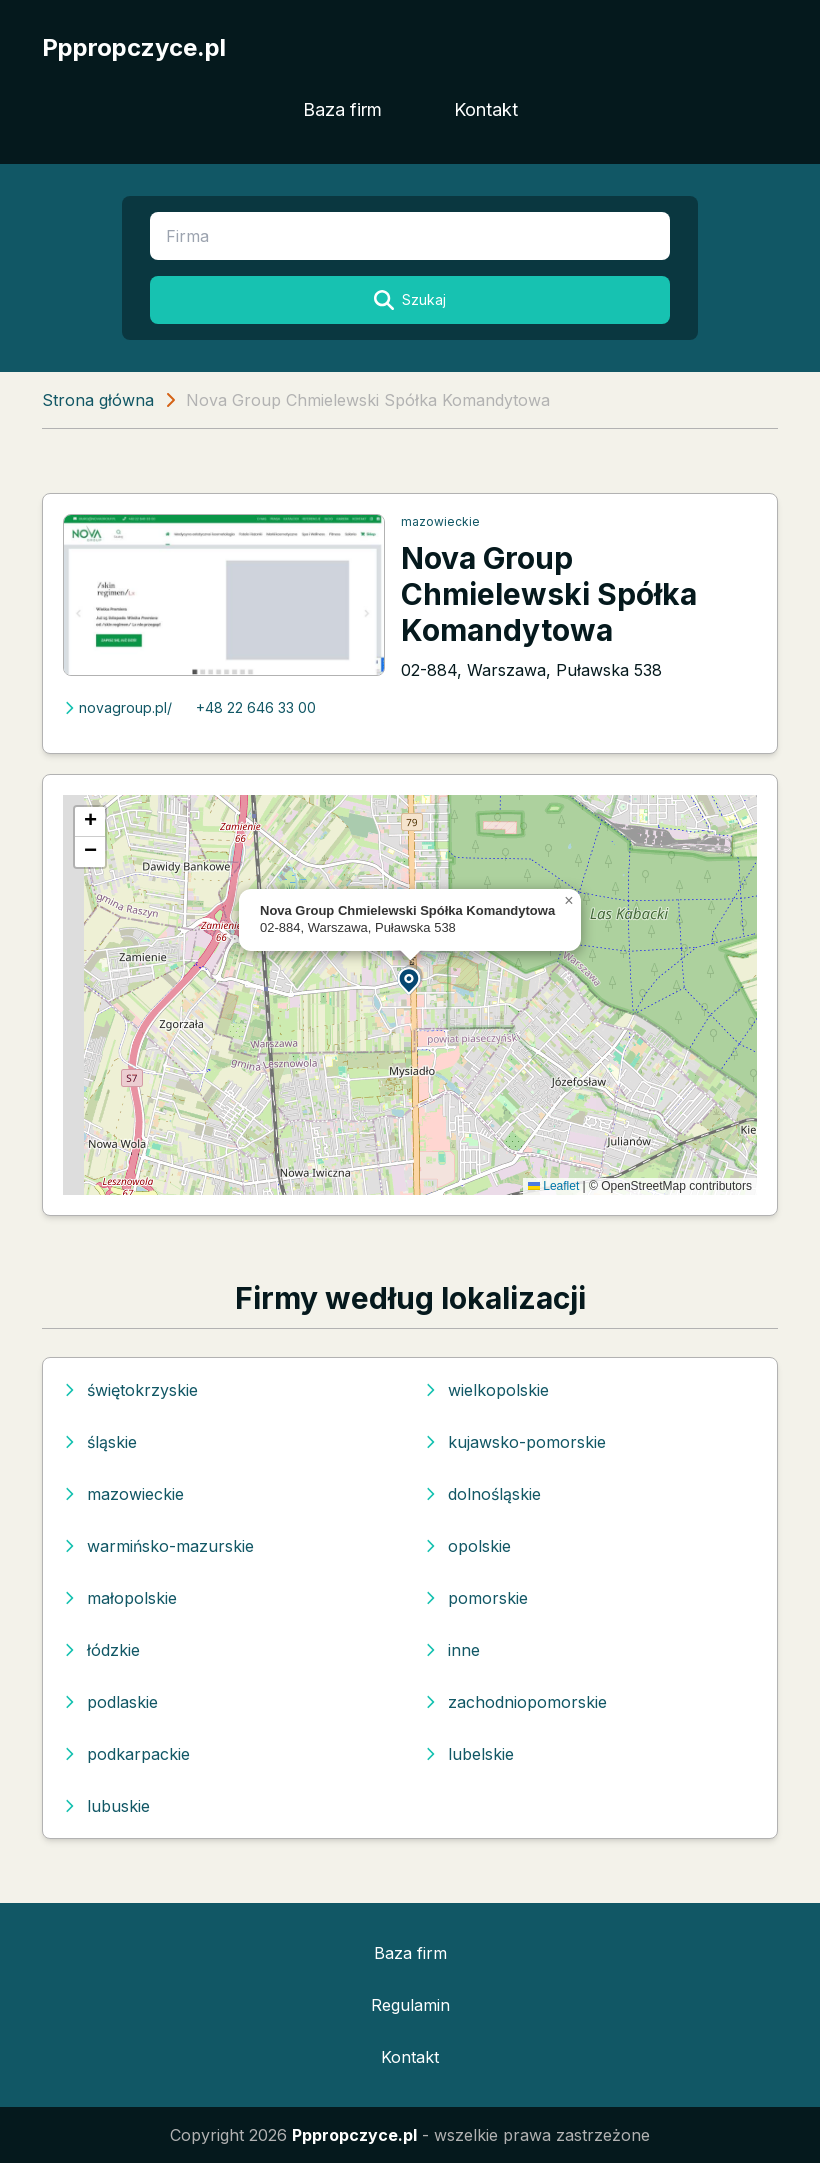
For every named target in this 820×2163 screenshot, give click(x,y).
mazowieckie (440, 521)
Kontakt (486, 109)
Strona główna (98, 400)
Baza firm (342, 109)
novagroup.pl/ (117, 707)
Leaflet (553, 1186)
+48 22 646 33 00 (256, 707)
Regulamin (410, 2005)
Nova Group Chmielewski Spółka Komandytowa (549, 594)
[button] (410, 979)
